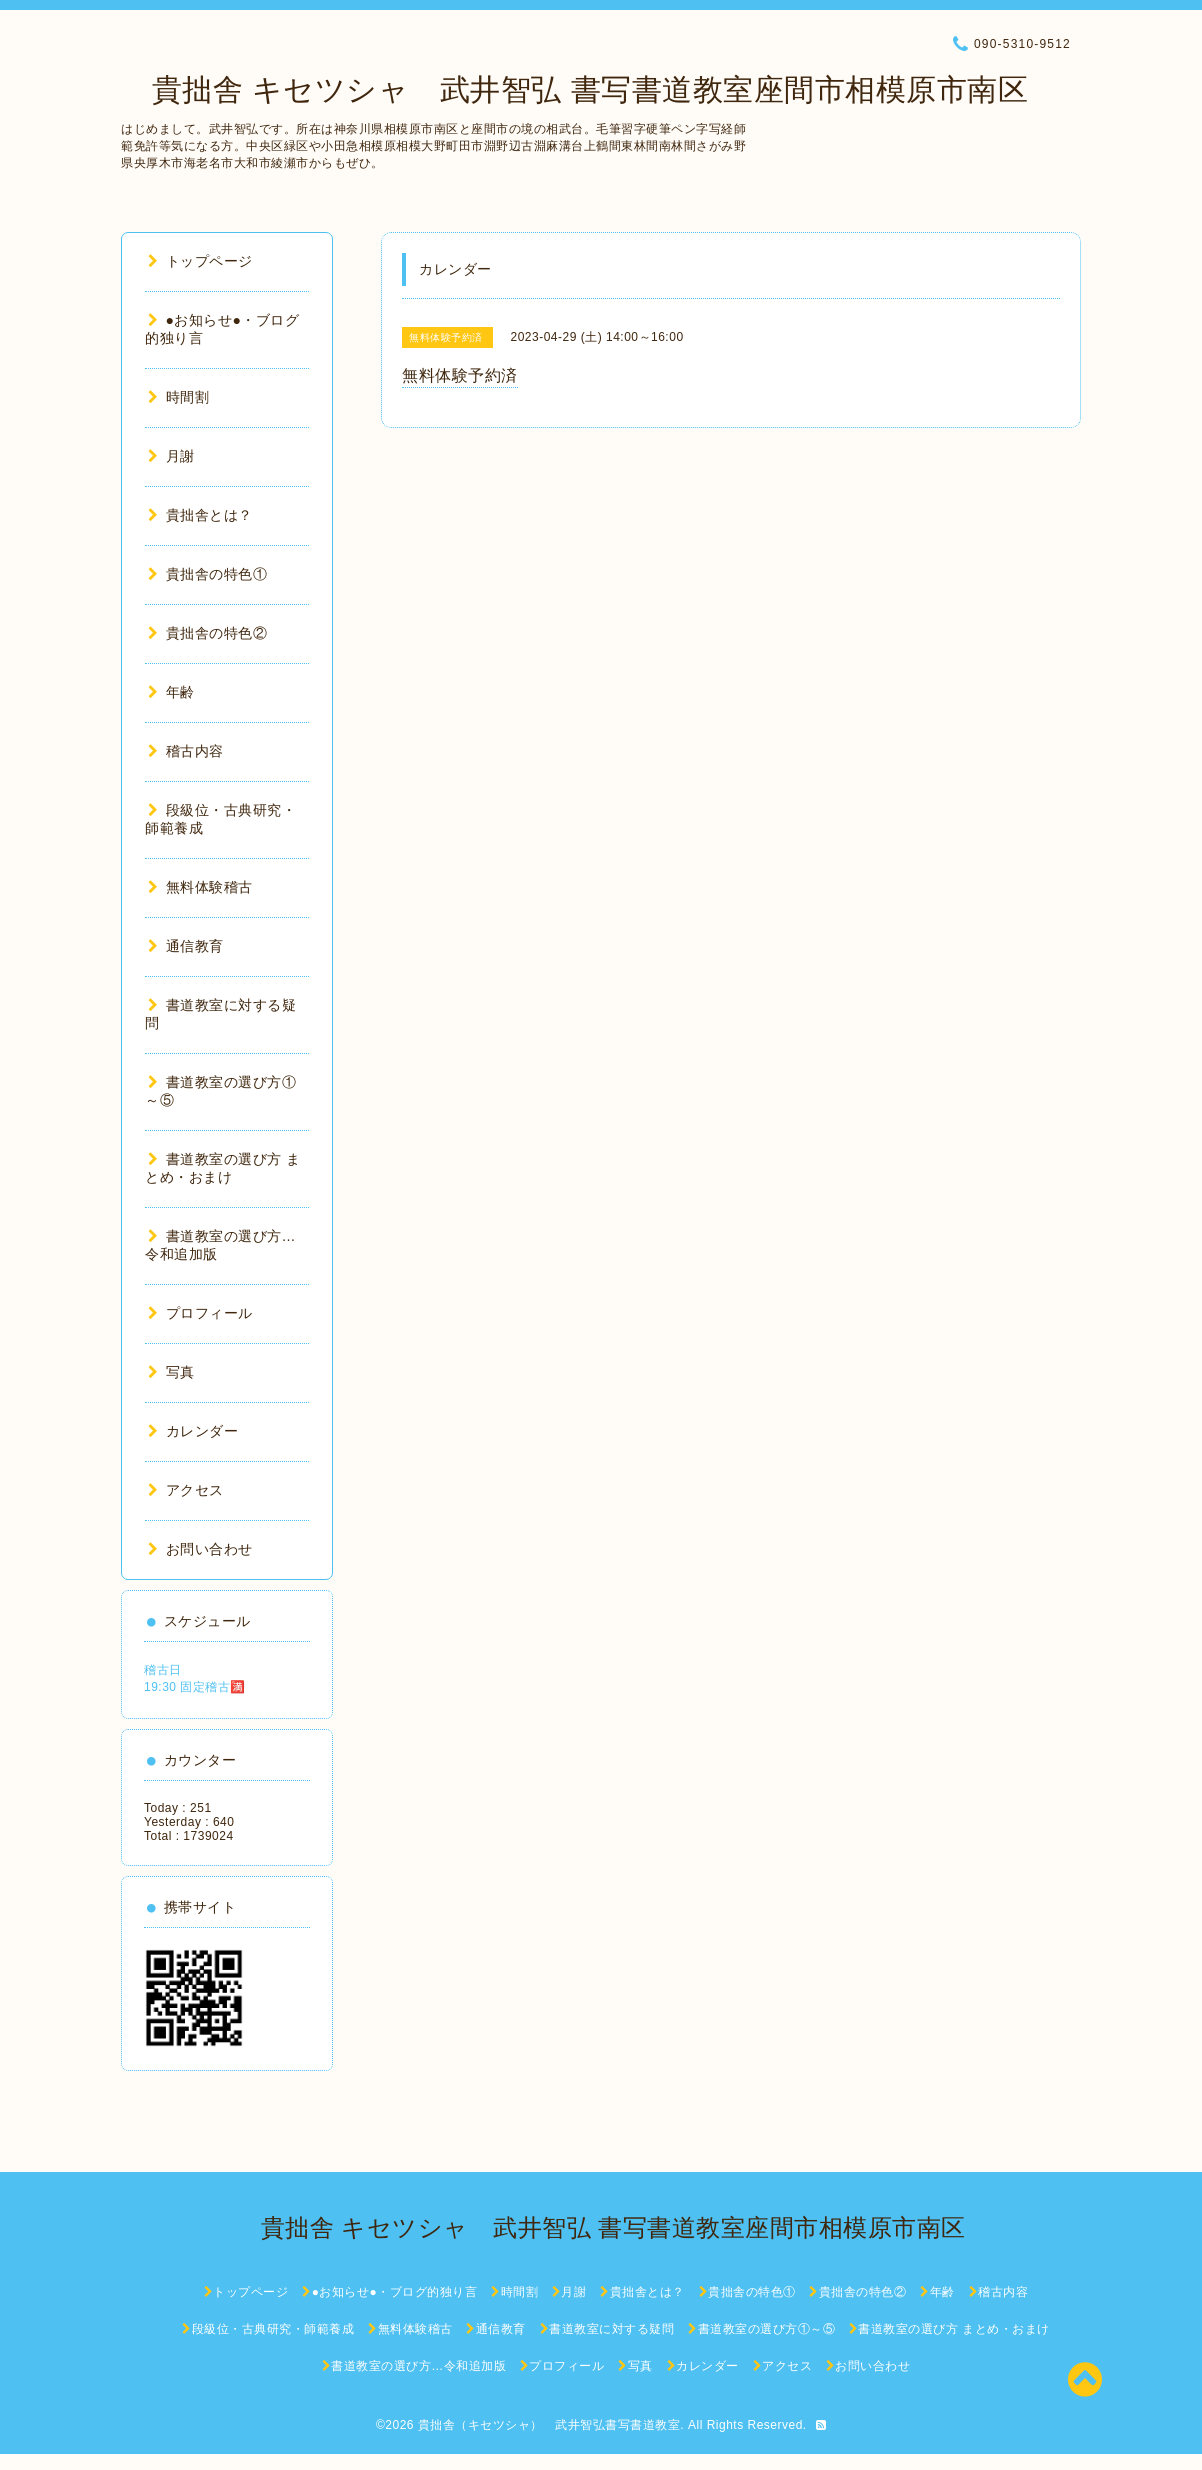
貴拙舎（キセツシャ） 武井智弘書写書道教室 (549, 2425)
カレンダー (193, 1431)
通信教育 (186, 946)
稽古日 (163, 1670)
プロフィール (200, 1313)
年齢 (171, 692)
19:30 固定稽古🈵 (195, 1687)
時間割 (178, 397)
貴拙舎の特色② (207, 633)
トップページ (200, 261)
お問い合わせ (200, 1549)
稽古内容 (186, 751)
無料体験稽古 (200, 887)
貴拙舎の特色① (207, 574)
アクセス (186, 1490)
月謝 (171, 456)
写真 (171, 1372)
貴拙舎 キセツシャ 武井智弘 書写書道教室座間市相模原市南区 (574, 89)
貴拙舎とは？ (200, 515)
